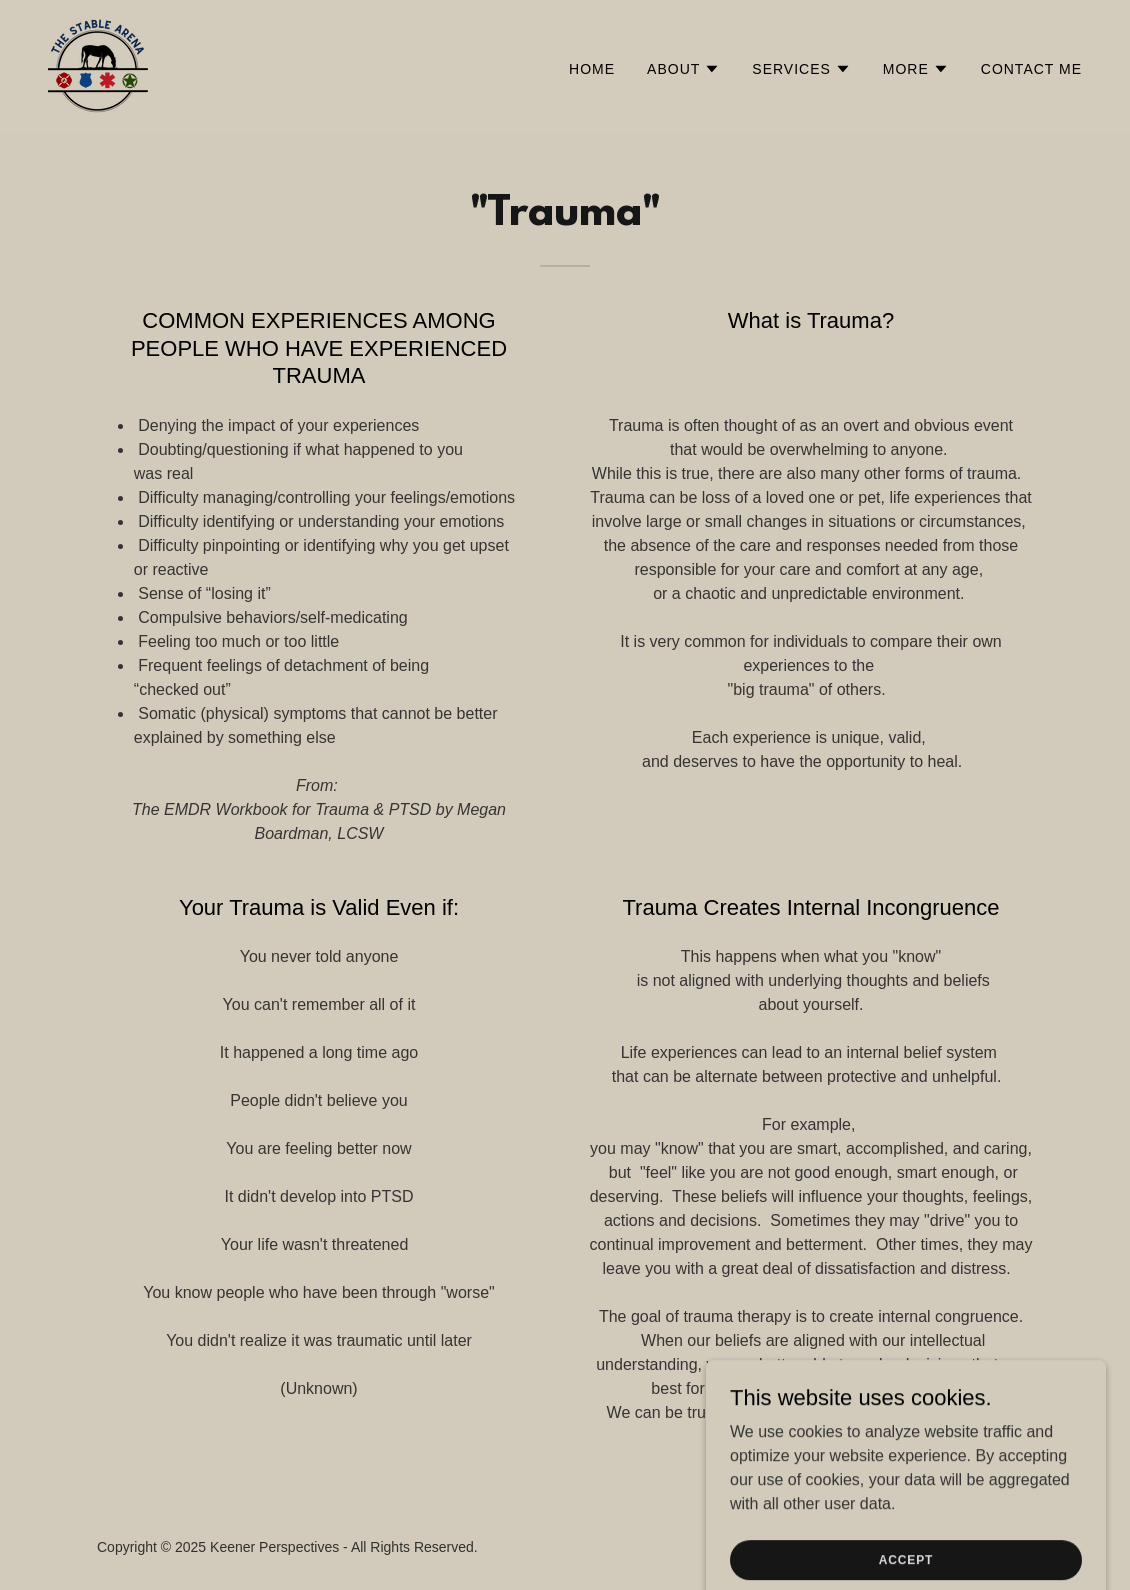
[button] (683, 69)
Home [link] (592, 69)
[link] (98, 64)
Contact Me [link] (1031, 69)
